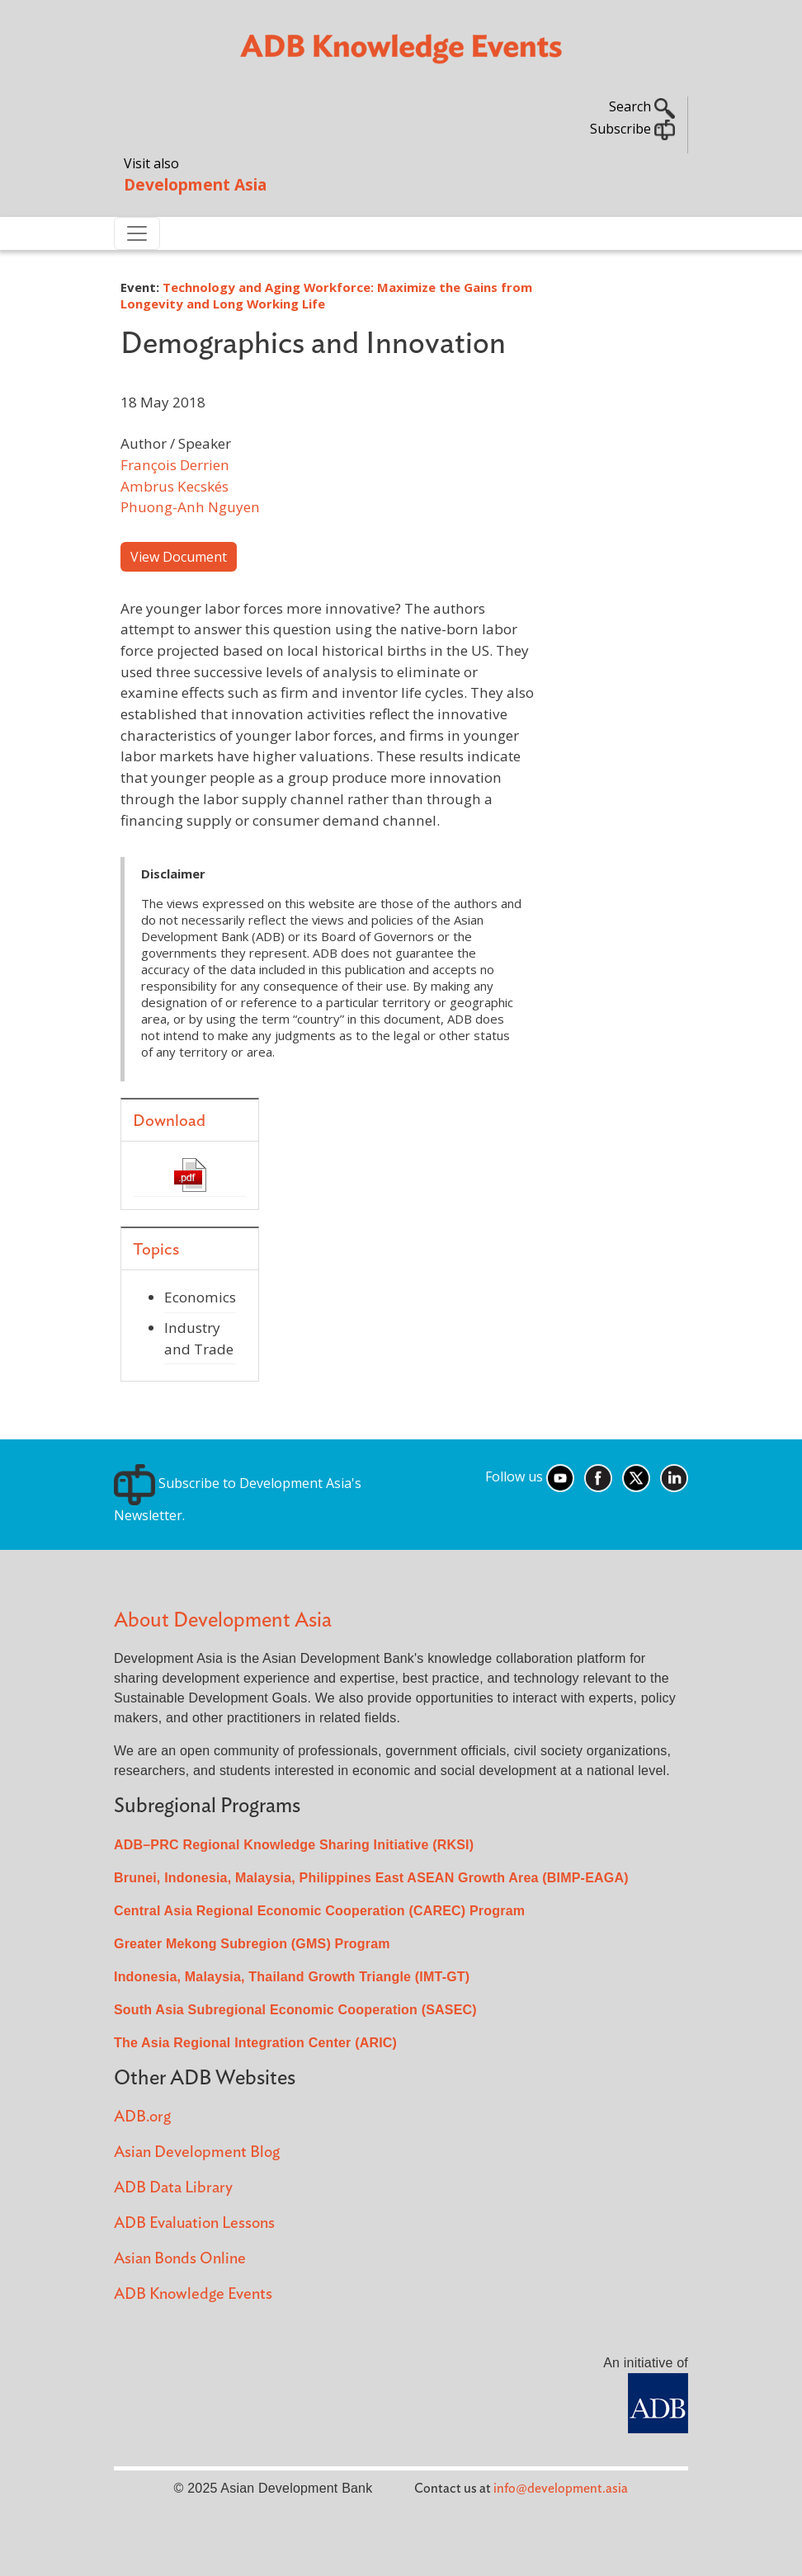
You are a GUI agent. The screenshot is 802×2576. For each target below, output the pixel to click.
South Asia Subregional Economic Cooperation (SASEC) (295, 2010)
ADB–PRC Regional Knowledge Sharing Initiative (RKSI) (294, 1845)
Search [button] (642, 106)
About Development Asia (223, 1620)
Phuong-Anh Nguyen (190, 506)
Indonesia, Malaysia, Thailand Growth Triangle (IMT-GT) (291, 1977)
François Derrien (174, 464)
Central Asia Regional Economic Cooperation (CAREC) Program (319, 1911)
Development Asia (195, 184)
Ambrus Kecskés (174, 486)
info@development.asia (560, 2488)
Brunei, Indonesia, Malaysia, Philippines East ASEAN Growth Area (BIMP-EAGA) (371, 1878)
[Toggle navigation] (137, 233)
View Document (178, 557)
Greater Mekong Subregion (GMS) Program (252, 1944)
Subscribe (632, 129)
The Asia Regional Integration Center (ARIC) (255, 2043)
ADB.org (142, 2117)
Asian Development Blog (197, 2152)
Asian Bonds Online (180, 2259)
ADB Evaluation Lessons (194, 2223)
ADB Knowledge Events (193, 2294)
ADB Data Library (173, 2188)
